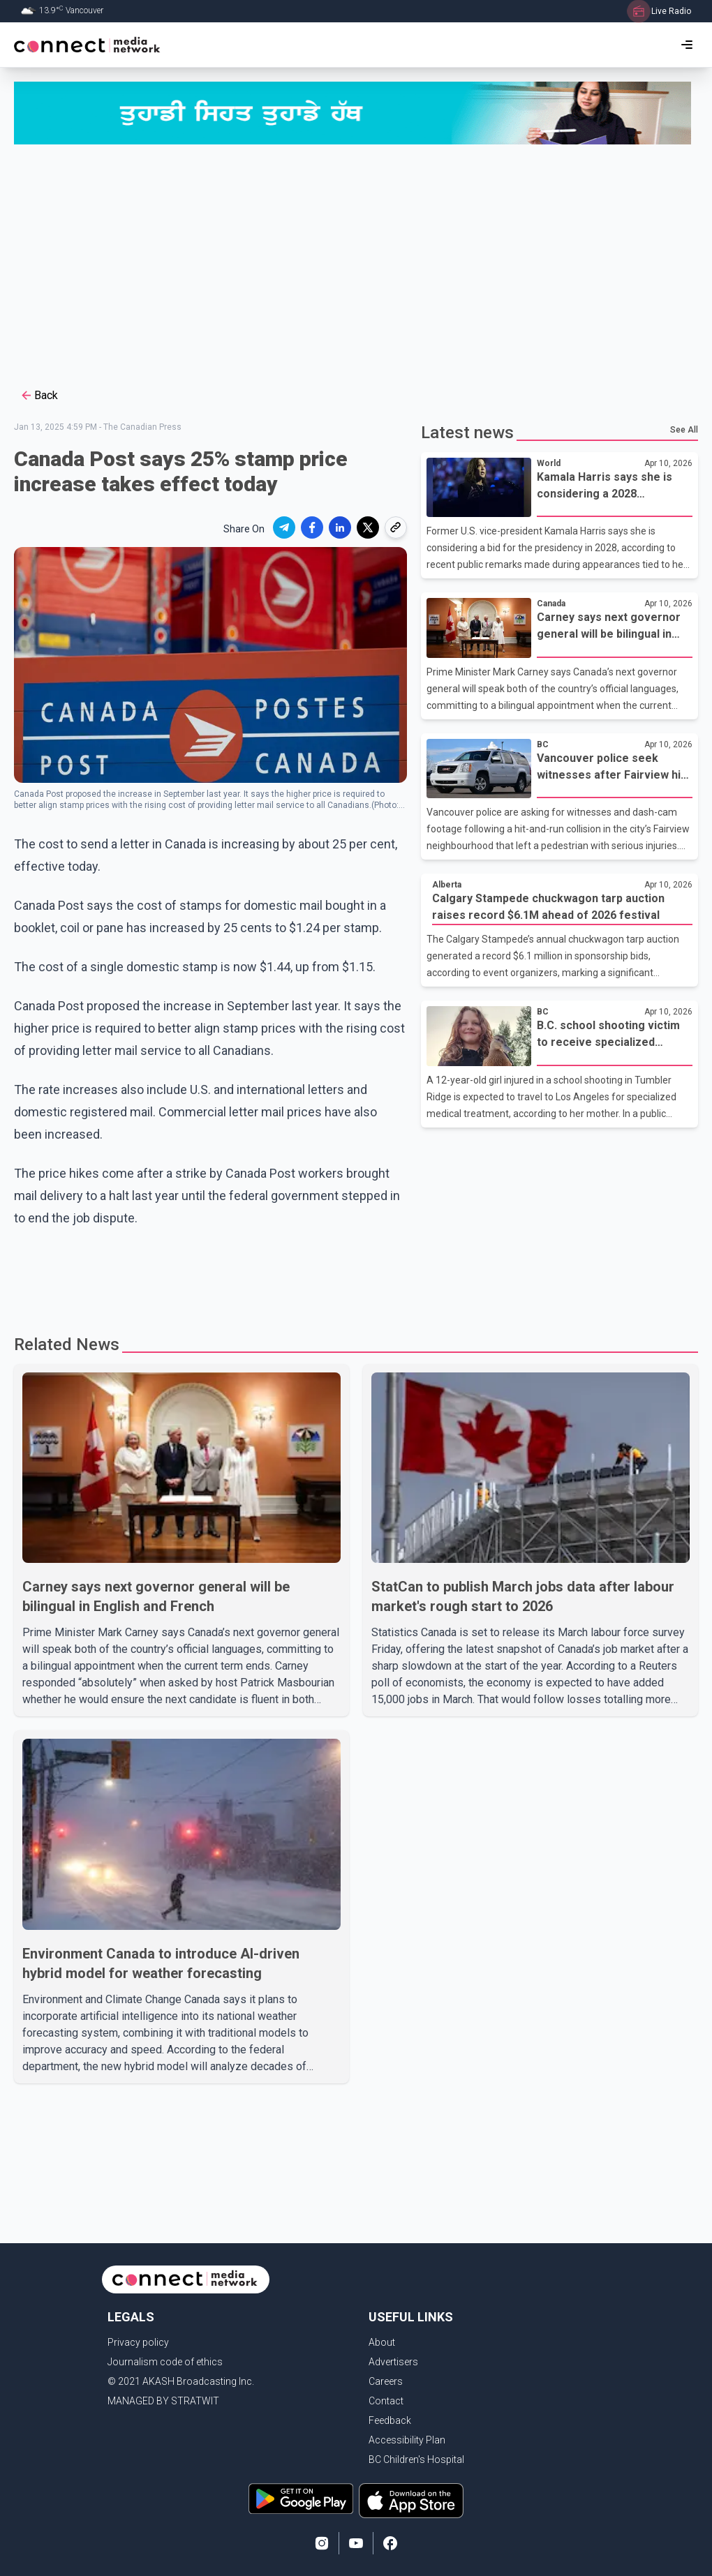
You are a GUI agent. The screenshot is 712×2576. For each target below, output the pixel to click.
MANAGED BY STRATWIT (163, 2400)
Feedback (390, 2420)
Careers (386, 2381)
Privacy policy (138, 2342)
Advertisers (393, 2361)
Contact (386, 2400)
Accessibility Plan (407, 2440)
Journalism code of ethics (165, 2361)
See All (684, 430)
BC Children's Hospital (416, 2459)
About (382, 2342)
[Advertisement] (356, 264)
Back (39, 396)
